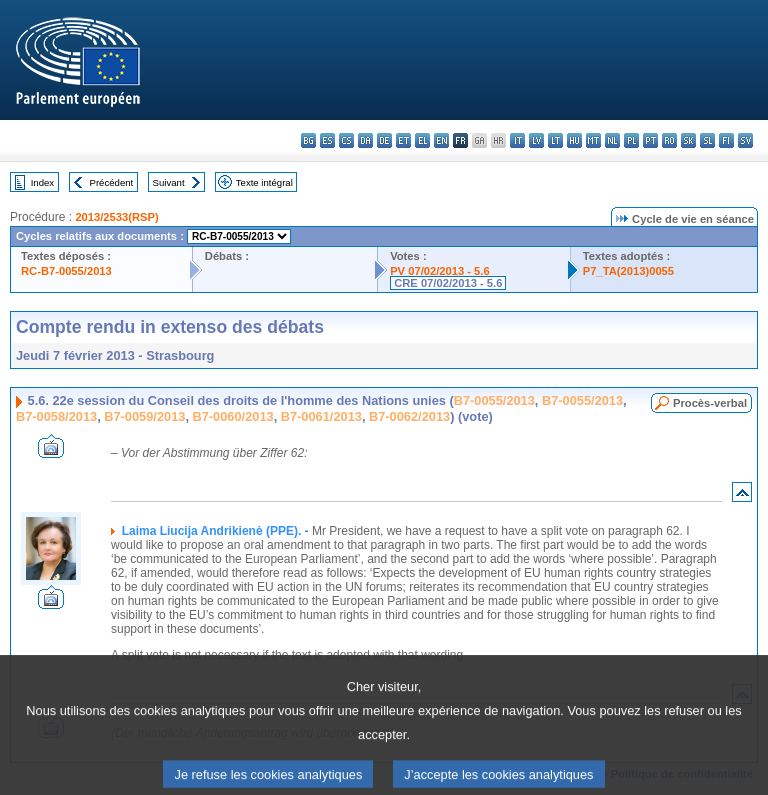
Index (42, 182)
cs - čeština (346, 140)
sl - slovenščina (707, 140)
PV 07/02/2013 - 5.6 (440, 271)
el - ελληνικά (422, 140)
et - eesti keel (403, 140)
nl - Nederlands (612, 140)
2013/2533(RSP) (116, 217)
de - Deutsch (384, 140)
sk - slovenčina (688, 140)
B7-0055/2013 (494, 400)
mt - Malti (593, 140)
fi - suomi (726, 140)
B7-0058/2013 (56, 416)
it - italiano (517, 140)
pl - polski (631, 140)
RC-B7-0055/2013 (66, 271)
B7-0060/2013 (233, 416)
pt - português (650, 140)
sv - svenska (745, 140)
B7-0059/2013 (144, 416)
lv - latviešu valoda (536, 140)
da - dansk (365, 140)
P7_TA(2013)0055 (628, 271)
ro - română (669, 140)
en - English (441, 140)
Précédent (112, 182)
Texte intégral (264, 182)
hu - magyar (574, 140)
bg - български (308, 140)
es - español (327, 140)
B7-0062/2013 (409, 416)
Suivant (169, 182)
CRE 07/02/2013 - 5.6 (448, 283)
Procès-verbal (710, 403)
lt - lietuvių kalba (555, 140)
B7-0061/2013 (321, 416)
